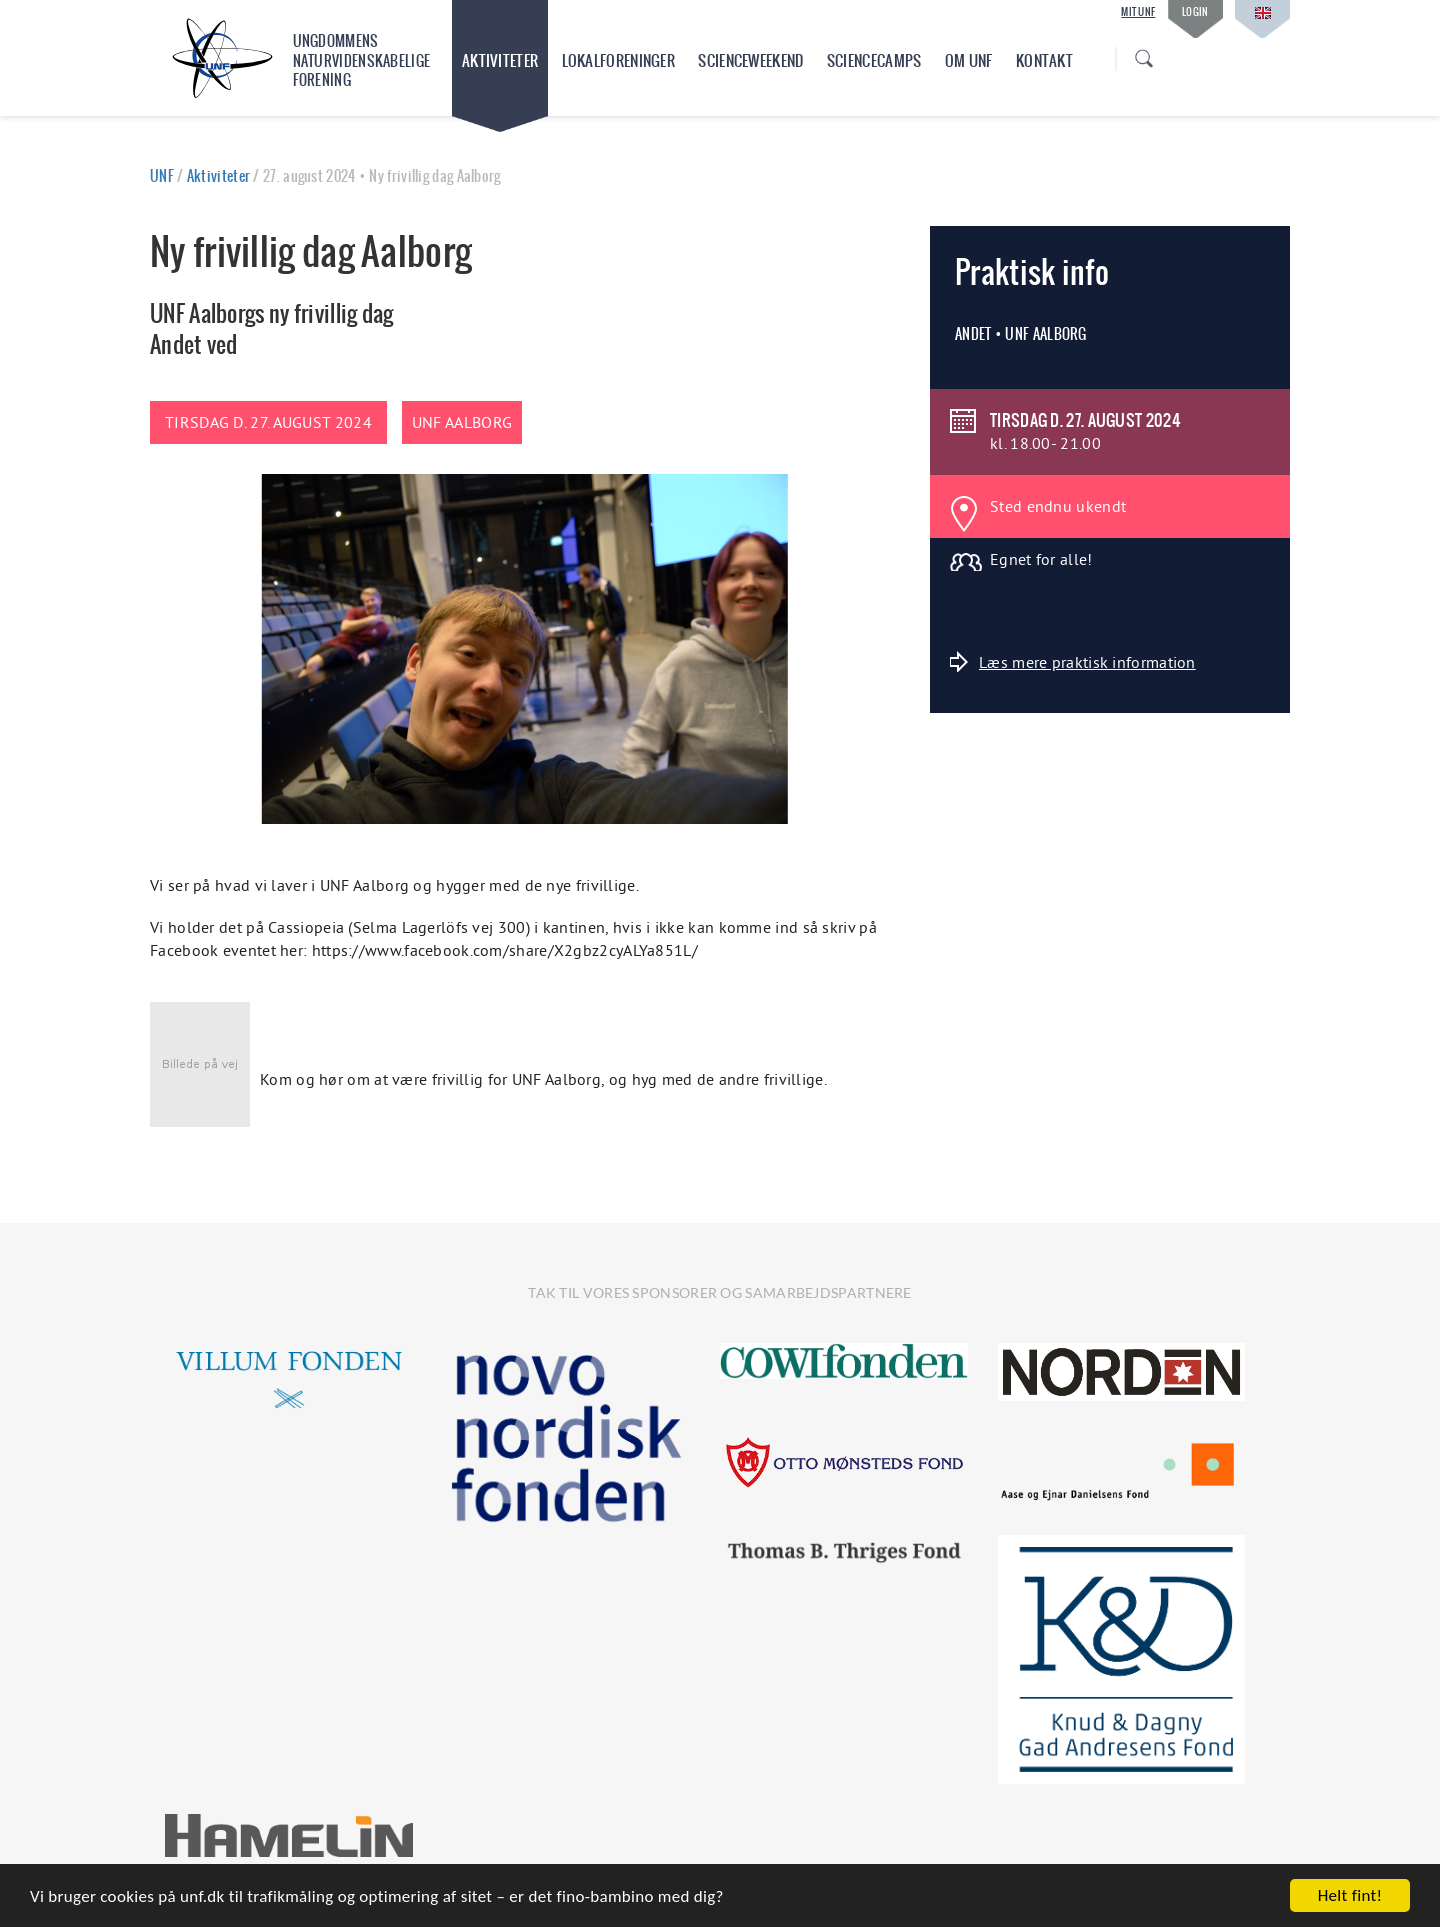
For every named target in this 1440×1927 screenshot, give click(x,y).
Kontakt (1044, 60)
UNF (162, 176)
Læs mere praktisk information (1073, 661)
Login (1195, 11)
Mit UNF (1138, 12)
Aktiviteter (500, 60)
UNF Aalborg (462, 422)
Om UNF (969, 60)
